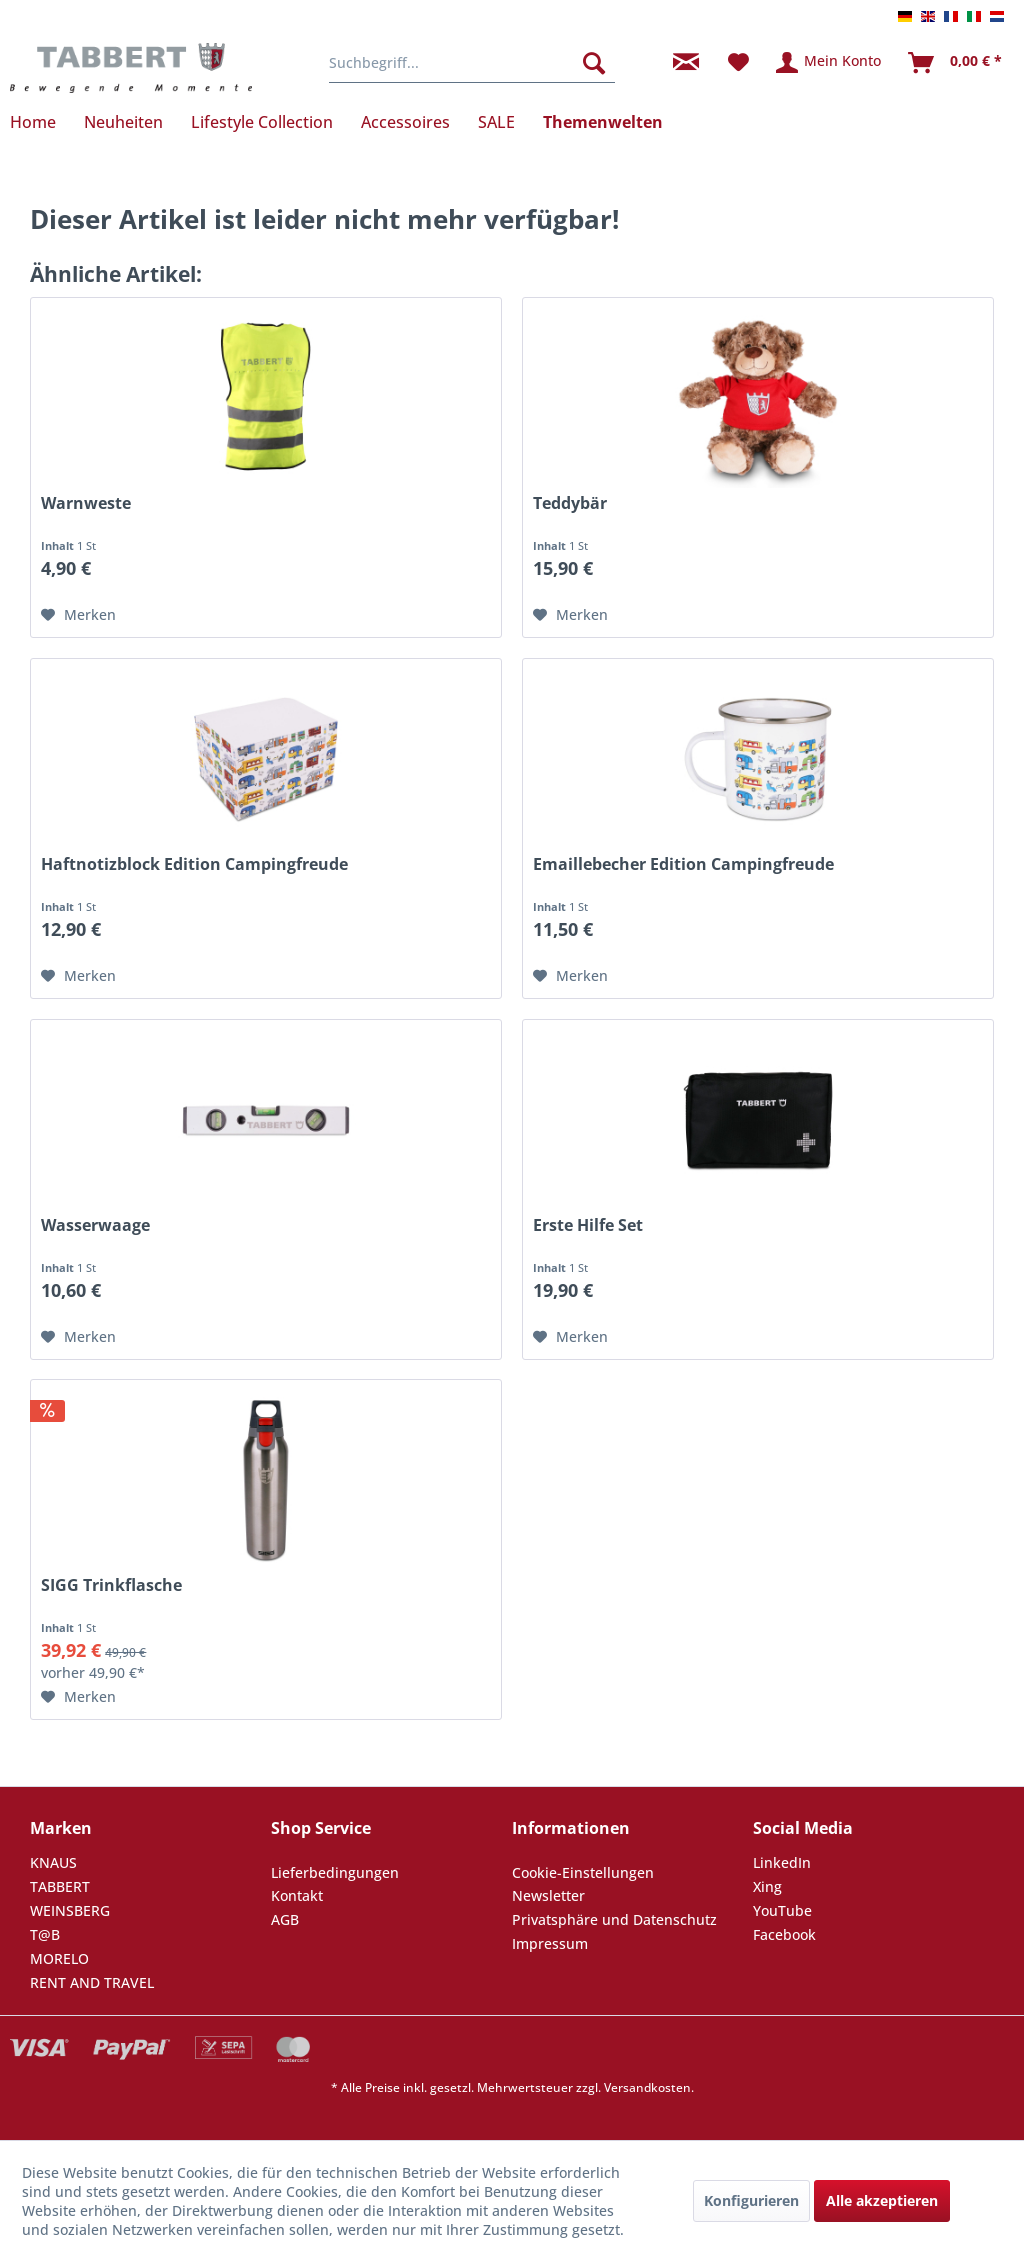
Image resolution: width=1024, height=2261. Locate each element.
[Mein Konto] (829, 63)
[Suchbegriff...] (472, 63)
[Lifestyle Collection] (262, 122)
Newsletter (548, 1895)
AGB (285, 1919)
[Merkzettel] (738, 63)
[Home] (40, 122)
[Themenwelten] (603, 122)
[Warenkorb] (956, 63)
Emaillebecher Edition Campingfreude (683, 864)
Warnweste (86, 503)
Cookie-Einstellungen (583, 1872)
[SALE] (496, 122)
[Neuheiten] (123, 122)
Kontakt (297, 1895)
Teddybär (570, 503)
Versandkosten (647, 2087)
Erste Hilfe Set (588, 1225)
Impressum (550, 1943)
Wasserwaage (95, 1225)
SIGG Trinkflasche (111, 1585)
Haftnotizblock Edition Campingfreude (194, 864)
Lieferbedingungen (335, 1872)
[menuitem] (472, 63)
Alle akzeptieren (882, 2200)
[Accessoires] (405, 122)
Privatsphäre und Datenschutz (614, 1919)
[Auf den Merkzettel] (78, 615)
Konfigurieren (751, 2200)
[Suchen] (594, 63)
